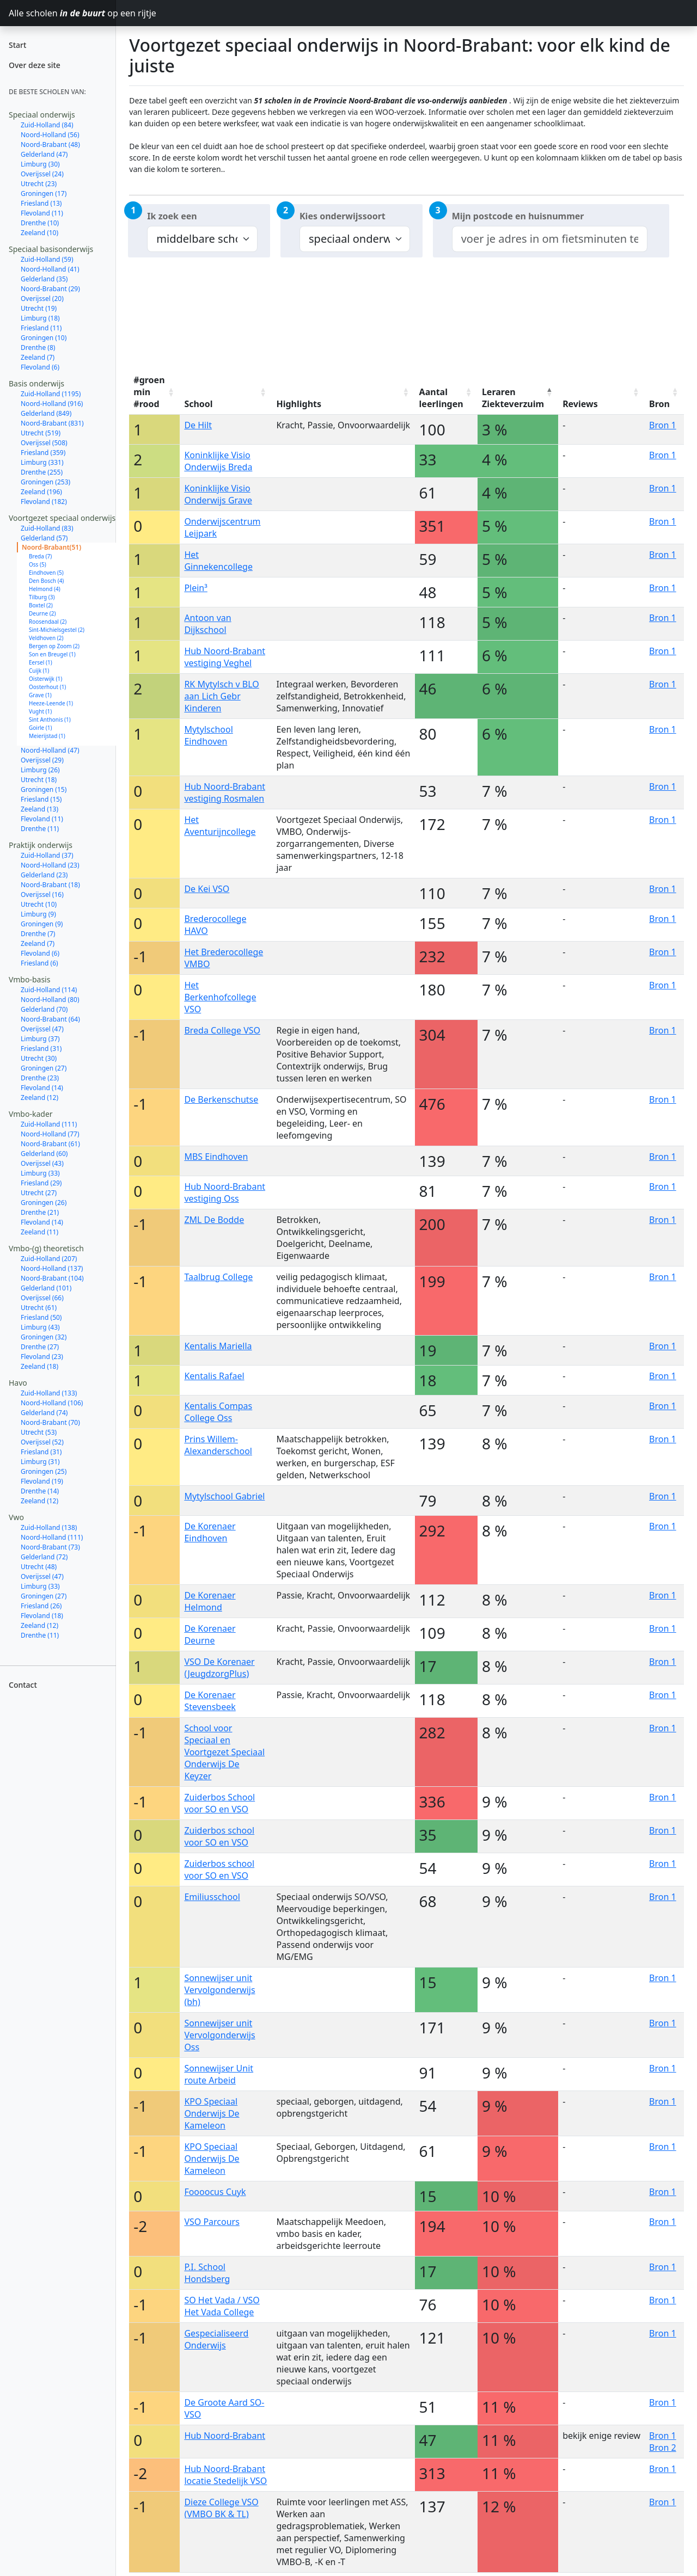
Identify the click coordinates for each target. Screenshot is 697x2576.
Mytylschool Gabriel (224, 1496)
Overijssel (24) (42, 174)
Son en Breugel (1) (52, 654)
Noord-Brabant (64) (50, 1019)
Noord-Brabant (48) (50, 144)
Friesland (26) (41, 1605)
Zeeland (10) (39, 232)
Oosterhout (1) (47, 687)
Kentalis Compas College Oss (218, 1412)
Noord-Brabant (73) (50, 1547)
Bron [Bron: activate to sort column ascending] (659, 404)
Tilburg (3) (42, 597)
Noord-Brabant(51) (51, 547)
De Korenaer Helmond (209, 1601)
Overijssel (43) (42, 1163)
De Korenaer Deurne (209, 1634)
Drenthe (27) (40, 1346)
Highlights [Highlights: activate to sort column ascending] (298, 404)
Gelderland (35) (44, 279)
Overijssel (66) (42, 1297)
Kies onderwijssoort (342, 216)
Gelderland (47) (44, 154)
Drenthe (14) (40, 1491)
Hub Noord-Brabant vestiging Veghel (224, 657)
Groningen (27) (43, 1068)
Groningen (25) (43, 1471)
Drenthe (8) (38, 347)
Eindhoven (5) (46, 572)
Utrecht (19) (39, 308)
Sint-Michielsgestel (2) (56, 630)
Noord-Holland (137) (52, 1268)
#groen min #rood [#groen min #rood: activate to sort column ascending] (148, 392)
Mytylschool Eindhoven (208, 735)
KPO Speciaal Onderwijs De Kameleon (211, 2113)
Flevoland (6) (40, 367)
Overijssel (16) (42, 894)
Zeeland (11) (39, 1232)
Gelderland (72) (44, 1556)
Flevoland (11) (42, 213)
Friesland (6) (39, 963)
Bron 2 (662, 2448)
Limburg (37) (40, 1038)
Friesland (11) (41, 328)
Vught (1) (40, 711)
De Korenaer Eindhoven (209, 1532)
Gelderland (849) (46, 413)
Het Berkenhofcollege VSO (220, 997)
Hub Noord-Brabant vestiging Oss (224, 1192)
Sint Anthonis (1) (50, 719)
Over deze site (34, 65)
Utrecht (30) (39, 1058)
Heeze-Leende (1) (51, 703)
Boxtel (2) (41, 605)
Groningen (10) (43, 337)
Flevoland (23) (42, 1356)
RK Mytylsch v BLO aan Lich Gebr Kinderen (221, 696)
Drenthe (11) (40, 828)
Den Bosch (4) (46, 581)
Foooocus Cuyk (215, 2192)
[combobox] (549, 239)
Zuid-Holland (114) (49, 989)
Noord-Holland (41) (50, 269)
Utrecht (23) (39, 183)
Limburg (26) (40, 769)
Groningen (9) (42, 924)
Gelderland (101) (46, 1288)
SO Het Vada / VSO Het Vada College (221, 2306)
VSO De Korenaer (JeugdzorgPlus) (219, 1668)
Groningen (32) (43, 1337)
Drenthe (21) (40, 1212)
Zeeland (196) (41, 491)
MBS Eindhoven (216, 1157)
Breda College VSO (222, 1030)
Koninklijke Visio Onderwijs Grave (218, 494)
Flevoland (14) (42, 1087)
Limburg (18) (40, 318)
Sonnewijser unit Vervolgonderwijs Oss (219, 2035)
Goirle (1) (40, 727)
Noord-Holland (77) (50, 1134)
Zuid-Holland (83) (47, 528)
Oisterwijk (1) (45, 679)
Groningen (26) (43, 1202)
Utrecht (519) (40, 433)
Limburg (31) (40, 1461)
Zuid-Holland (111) (49, 1124)
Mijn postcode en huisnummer (518, 216)
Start (17, 45)
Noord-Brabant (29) (50, 288)
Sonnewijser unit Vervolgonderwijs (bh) (219, 1990)
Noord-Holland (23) (50, 865)
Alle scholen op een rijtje (62, 13)
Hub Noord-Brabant (224, 2436)
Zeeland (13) (39, 809)
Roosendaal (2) (47, 621)
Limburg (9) (38, 914)
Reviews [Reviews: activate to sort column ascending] (580, 404)
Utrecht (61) (39, 1307)
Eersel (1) (40, 662)
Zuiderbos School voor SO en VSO (219, 1803)
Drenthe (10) (40, 223)
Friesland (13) (41, 203)
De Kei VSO (206, 889)
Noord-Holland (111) (52, 1537)
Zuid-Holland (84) (47, 125)
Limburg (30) (40, 164)
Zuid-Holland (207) (49, 1258)
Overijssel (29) (42, 760)
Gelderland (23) (44, 875)
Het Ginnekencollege (218, 561)
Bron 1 (662, 425)
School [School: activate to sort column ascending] (198, 404)
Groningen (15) (43, 789)
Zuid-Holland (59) (47, 259)
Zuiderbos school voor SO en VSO (219, 1836)
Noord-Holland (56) (50, 134)
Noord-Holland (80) (50, 999)
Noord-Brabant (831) (52, 423)
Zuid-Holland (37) (47, 855)
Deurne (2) (42, 613)
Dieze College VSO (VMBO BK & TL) (221, 2508)
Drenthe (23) (40, 1078)
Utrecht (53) (39, 1432)
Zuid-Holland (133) (49, 1393)
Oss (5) (37, 564)
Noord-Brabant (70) (50, 1422)
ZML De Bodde (214, 1220)
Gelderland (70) (44, 1009)
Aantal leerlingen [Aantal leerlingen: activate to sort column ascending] (441, 398)
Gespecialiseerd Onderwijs (216, 2339)
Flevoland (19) (42, 1481)
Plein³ (195, 588)
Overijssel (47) (42, 1029)
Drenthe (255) (42, 472)
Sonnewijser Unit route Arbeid (218, 2074)
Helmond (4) (44, 589)
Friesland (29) (41, 1183)
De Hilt (198, 425)
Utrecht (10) (39, 904)
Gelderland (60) (44, 1153)
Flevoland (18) (42, 1615)
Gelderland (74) (44, 1412)
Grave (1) (40, 695)
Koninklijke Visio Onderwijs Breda (218, 461)
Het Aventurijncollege (219, 826)
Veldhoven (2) (46, 638)
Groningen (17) (43, 193)
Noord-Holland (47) (50, 750)
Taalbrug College (218, 1277)
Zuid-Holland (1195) (51, 393)
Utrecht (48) (39, 1566)
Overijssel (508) (44, 442)
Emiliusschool (212, 1897)
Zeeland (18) (39, 1366)
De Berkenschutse (221, 1099)
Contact (23, 1685)
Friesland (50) (41, 1317)
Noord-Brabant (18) (50, 884)
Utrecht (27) (39, 1192)
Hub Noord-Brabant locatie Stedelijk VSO (225, 2475)
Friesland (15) (41, 799)
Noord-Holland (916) (52, 403)
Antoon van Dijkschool (207, 624)
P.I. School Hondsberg (207, 2273)
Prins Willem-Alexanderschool (218, 1445)
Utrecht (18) (39, 779)
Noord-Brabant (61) (50, 1143)
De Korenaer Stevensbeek (209, 1701)
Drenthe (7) (38, 933)
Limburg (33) (40, 1173)
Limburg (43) (40, 1327)
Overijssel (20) (42, 298)
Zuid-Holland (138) (49, 1527)
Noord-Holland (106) (52, 1402)
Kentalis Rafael (214, 1376)
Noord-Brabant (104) (52, 1278)
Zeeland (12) (39, 1097)
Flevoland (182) (44, 501)
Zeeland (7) (37, 357)
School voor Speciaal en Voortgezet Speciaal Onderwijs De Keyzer (224, 1752)
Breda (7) (40, 556)
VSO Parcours (212, 2222)
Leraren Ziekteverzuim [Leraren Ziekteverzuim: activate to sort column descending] (513, 398)
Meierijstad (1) (47, 736)
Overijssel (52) (42, 1442)
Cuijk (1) (39, 670)
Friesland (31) (41, 1048)
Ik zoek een (172, 216)
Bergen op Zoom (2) (54, 646)
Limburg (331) (42, 462)
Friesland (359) (43, 452)
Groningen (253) (45, 482)
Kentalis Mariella (218, 1346)
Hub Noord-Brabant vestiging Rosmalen (224, 792)
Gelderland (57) (44, 538)
